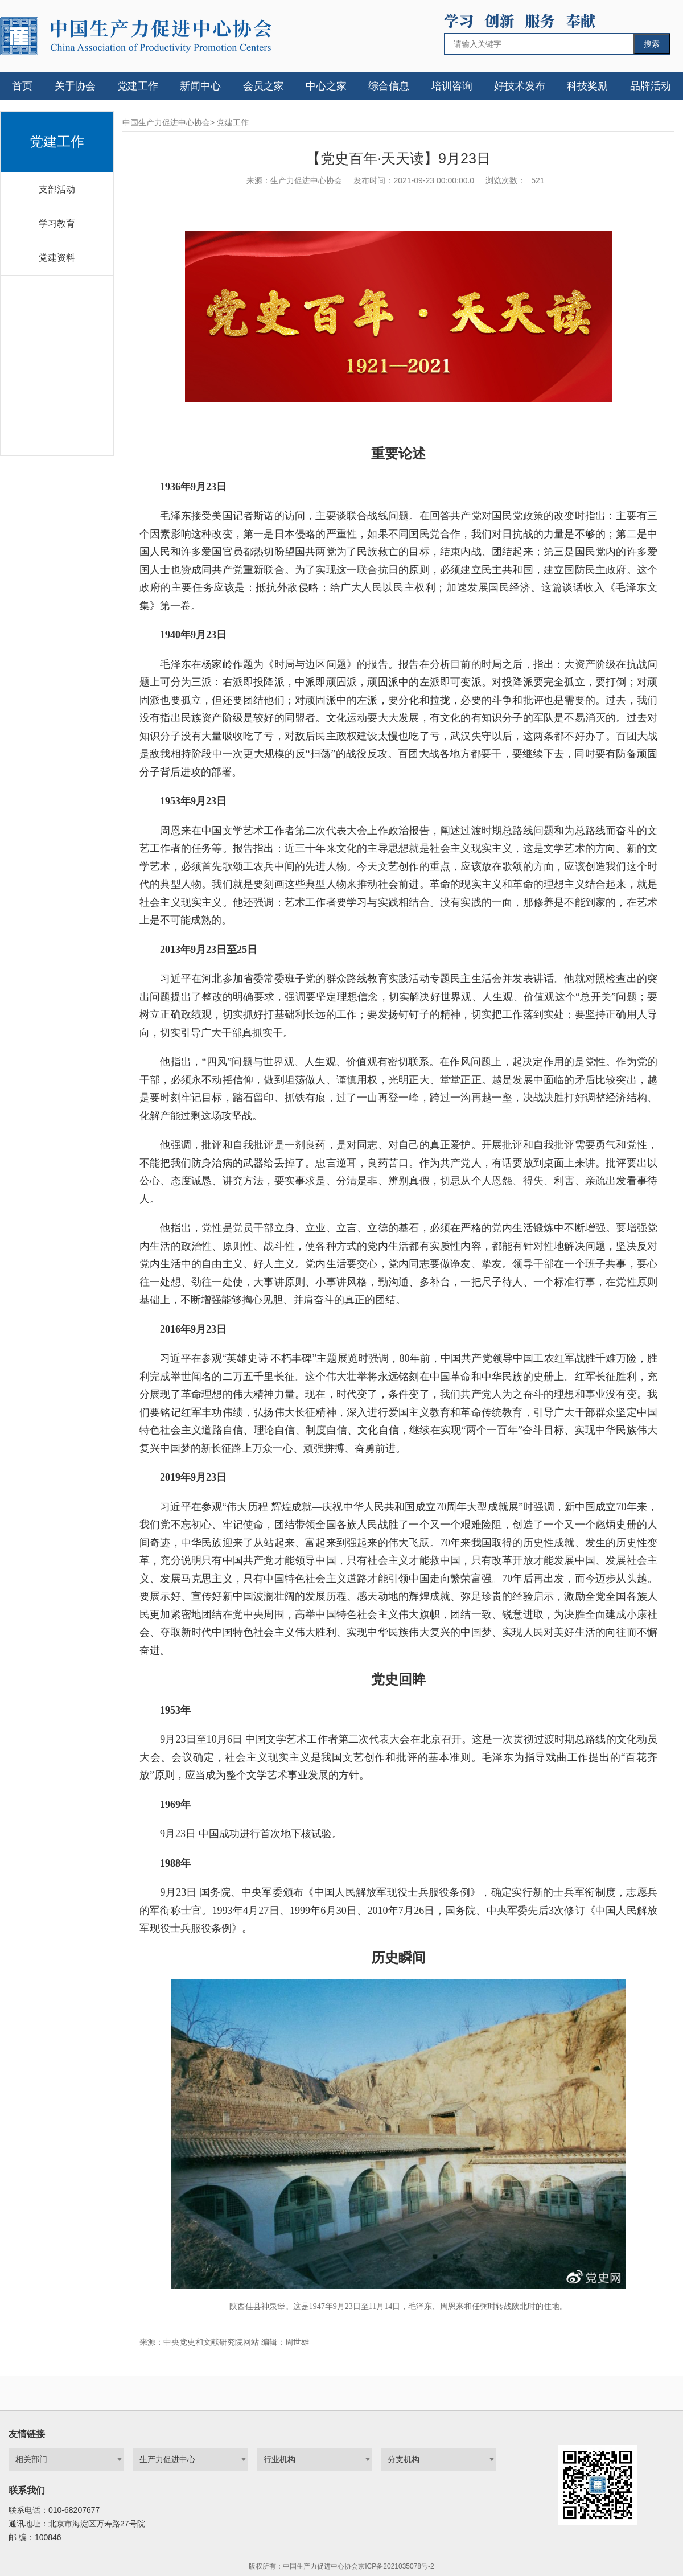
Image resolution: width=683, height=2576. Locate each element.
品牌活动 (650, 86)
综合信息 (388, 86)
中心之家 (326, 86)
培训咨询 (451, 86)
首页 (22, 86)
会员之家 (263, 86)
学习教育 (57, 223)
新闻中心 (200, 86)
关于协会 (75, 86)
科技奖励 (587, 86)
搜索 (652, 43)
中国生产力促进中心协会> (168, 122)
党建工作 (137, 86)
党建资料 (57, 257)
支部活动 (57, 189)
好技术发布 (519, 86)
